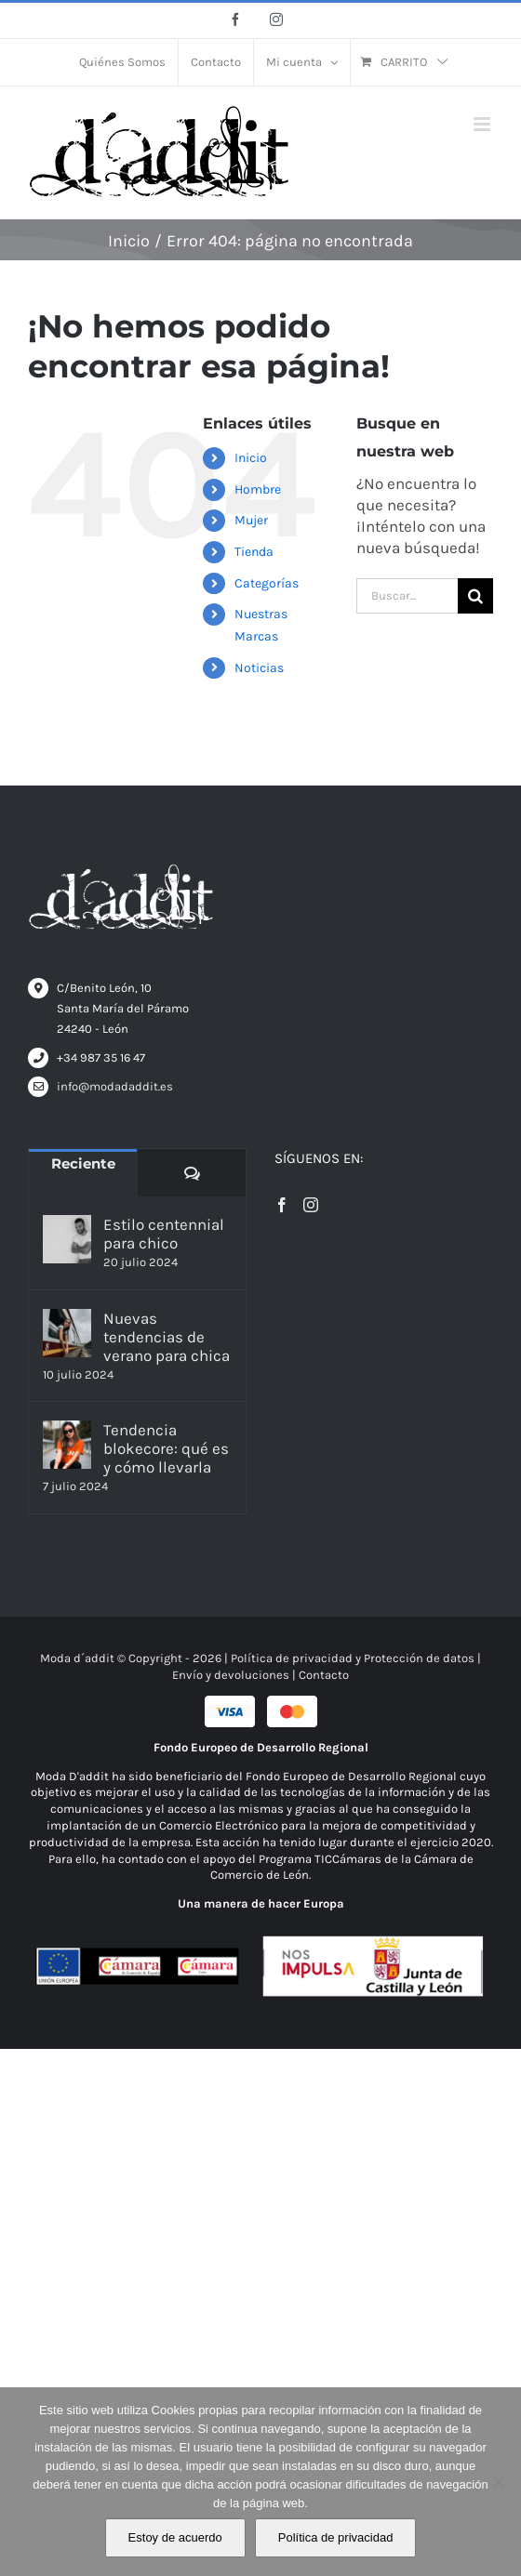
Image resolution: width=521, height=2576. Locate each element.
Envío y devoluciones (230, 1675)
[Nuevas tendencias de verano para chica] (67, 1333)
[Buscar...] (407, 596)
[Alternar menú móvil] (483, 124)
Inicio (250, 458)
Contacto (324, 1675)
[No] (497, 2482)
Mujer (251, 520)
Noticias (259, 668)
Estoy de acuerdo (175, 2537)
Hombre (257, 489)
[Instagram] (310, 1204)
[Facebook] (281, 1204)
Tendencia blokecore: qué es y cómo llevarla (166, 1448)
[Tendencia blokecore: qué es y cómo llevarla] (67, 1444)
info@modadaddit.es (115, 1086)
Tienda (254, 552)
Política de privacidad (336, 2537)
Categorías (266, 583)
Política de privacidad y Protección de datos (352, 1658)
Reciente (83, 1163)
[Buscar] (475, 596)
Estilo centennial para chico (163, 1233)
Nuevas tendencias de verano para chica (166, 1337)
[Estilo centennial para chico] (67, 1239)
